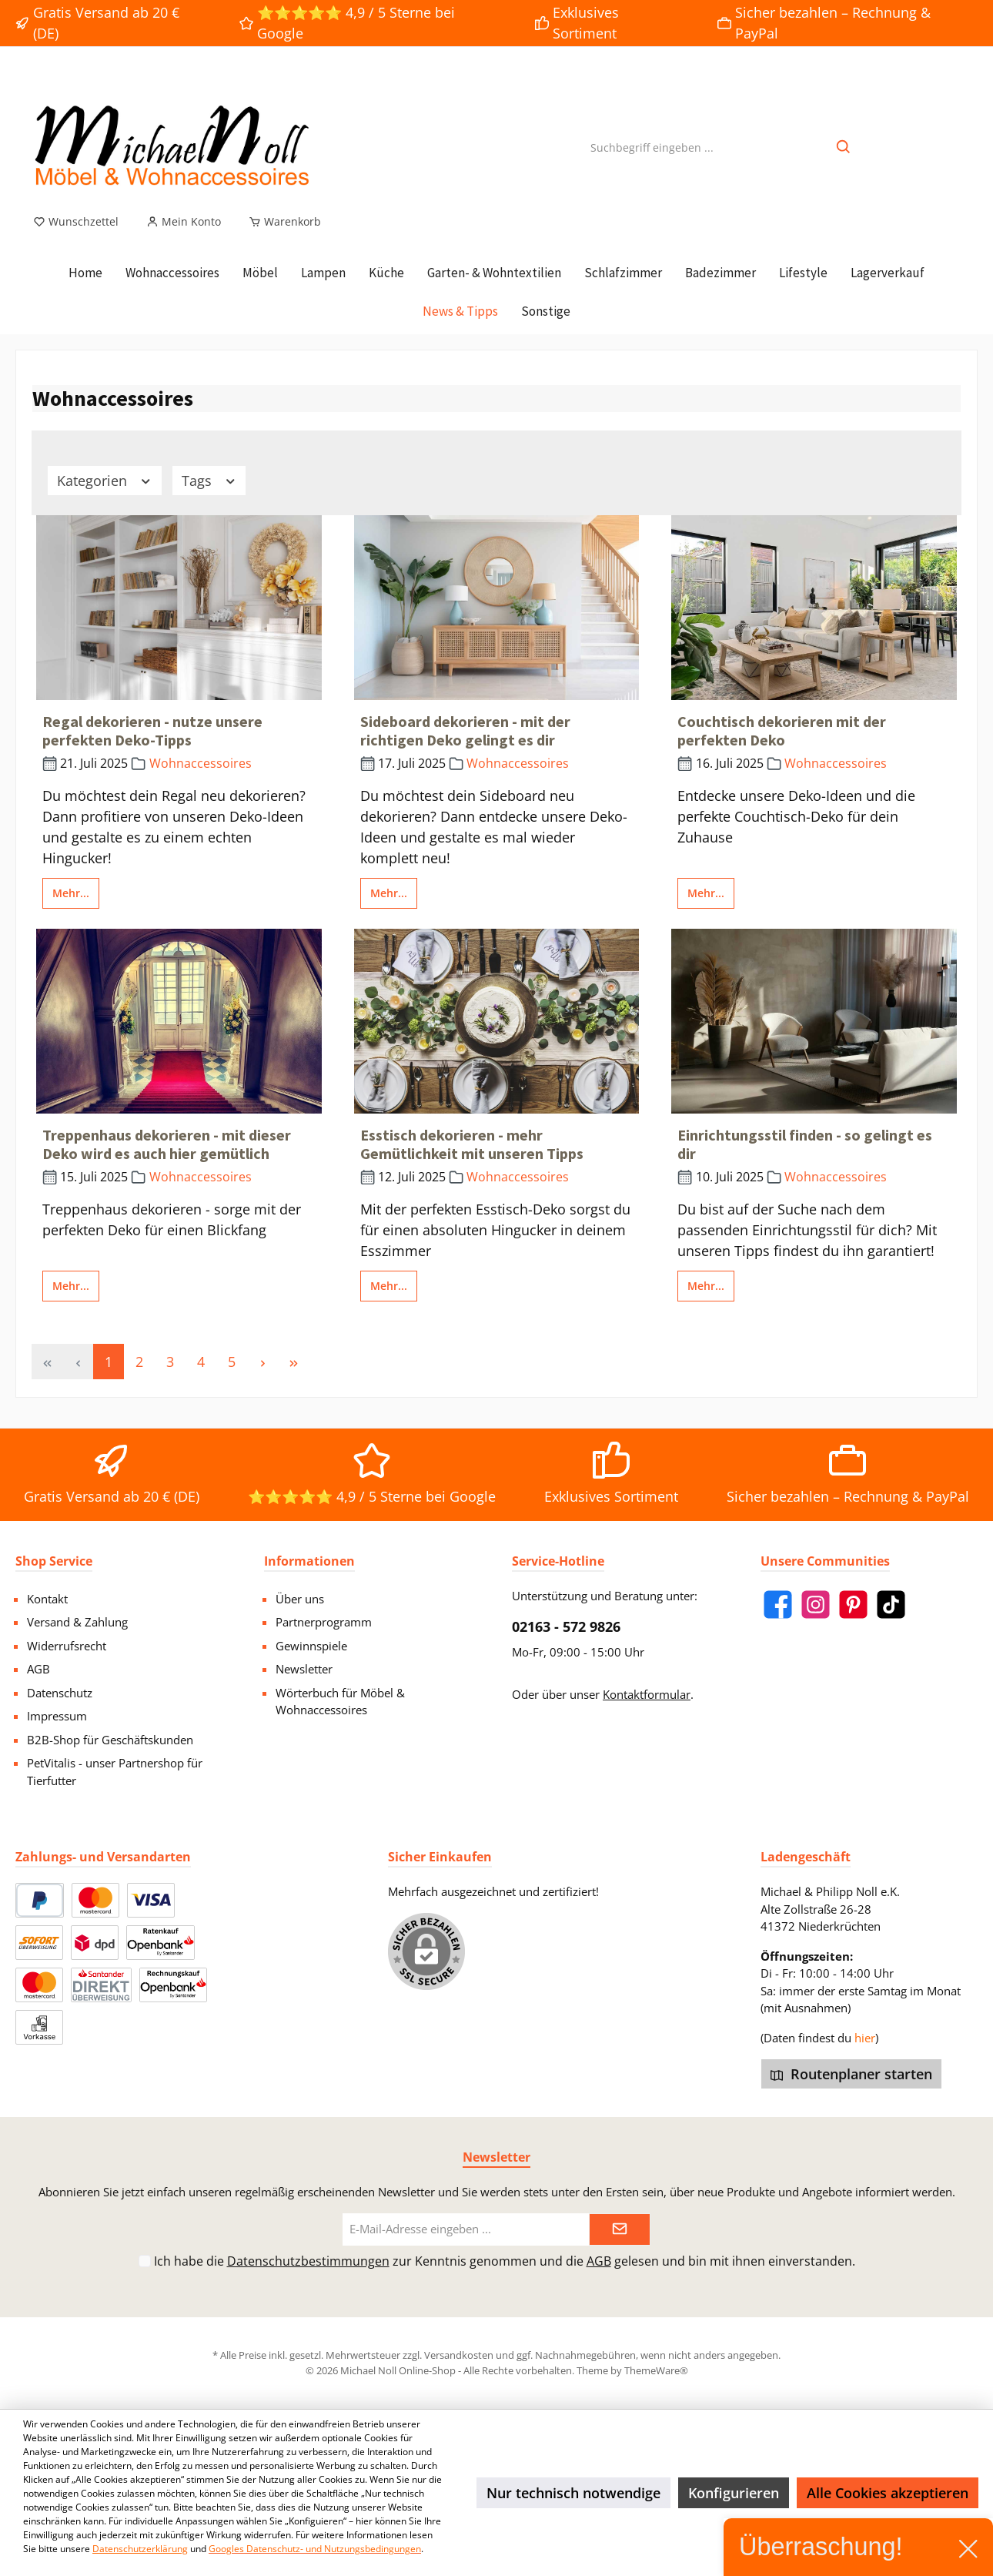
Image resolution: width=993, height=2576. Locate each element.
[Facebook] (778, 1604)
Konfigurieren (733, 2493)
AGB (38, 1669)
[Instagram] (815, 1604)
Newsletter (304, 1669)
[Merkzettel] (76, 222)
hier (864, 2037)
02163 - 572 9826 (566, 1626)
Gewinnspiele (311, 1645)
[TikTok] (891, 1604)
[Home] (85, 272)
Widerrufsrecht (66, 1645)
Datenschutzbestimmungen (308, 2261)
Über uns (300, 1598)
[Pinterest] (853, 1604)
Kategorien (104, 480)
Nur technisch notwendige (573, 2493)
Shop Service (53, 1561)
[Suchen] (844, 147)
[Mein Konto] (183, 222)
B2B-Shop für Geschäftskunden (110, 1739)
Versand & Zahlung (77, 1622)
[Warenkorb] (280, 222)
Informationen (309, 1561)
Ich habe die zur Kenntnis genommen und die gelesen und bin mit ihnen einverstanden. (504, 2261)
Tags (209, 480)
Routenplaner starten (851, 2074)
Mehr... (70, 893)
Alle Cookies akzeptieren (887, 2493)
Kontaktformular (646, 1694)
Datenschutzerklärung (140, 2548)
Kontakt (47, 1598)
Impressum (57, 1715)
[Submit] (619, 2229)
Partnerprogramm (324, 1622)
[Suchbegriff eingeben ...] (652, 147)
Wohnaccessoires (200, 763)
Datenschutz (59, 1692)
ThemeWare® (656, 2370)
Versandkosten (458, 2355)
